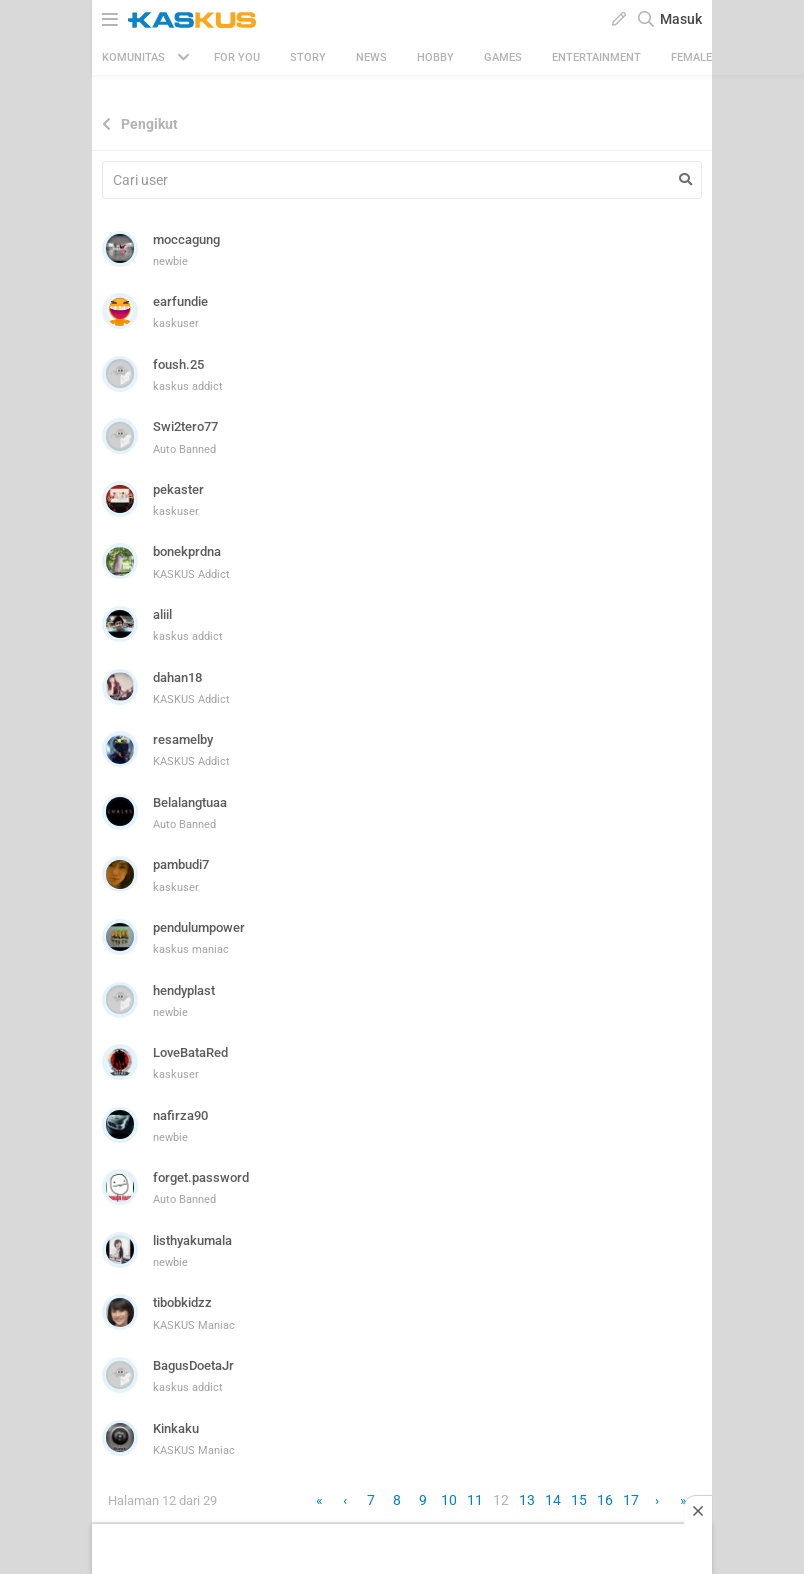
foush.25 (178, 364)
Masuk (681, 19)
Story (308, 57)
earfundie (180, 301)
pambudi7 (181, 864)
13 (527, 1500)
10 (449, 1500)
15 (579, 1500)
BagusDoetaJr (193, 1365)
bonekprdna (187, 551)
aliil (162, 614)
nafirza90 (180, 1115)
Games (503, 57)
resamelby (183, 739)
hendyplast (184, 990)
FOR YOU (237, 57)
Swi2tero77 (185, 426)
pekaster (178, 489)
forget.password (201, 1177)
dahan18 (177, 677)
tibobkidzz (182, 1302)
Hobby (435, 57)
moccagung (186, 239)
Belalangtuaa (190, 802)
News (371, 57)
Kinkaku (176, 1428)
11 (475, 1500)
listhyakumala (192, 1240)
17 (631, 1500)
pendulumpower (199, 927)
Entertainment (596, 57)
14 (553, 1500)
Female (691, 57)
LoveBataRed (190, 1052)
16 (605, 1500)
